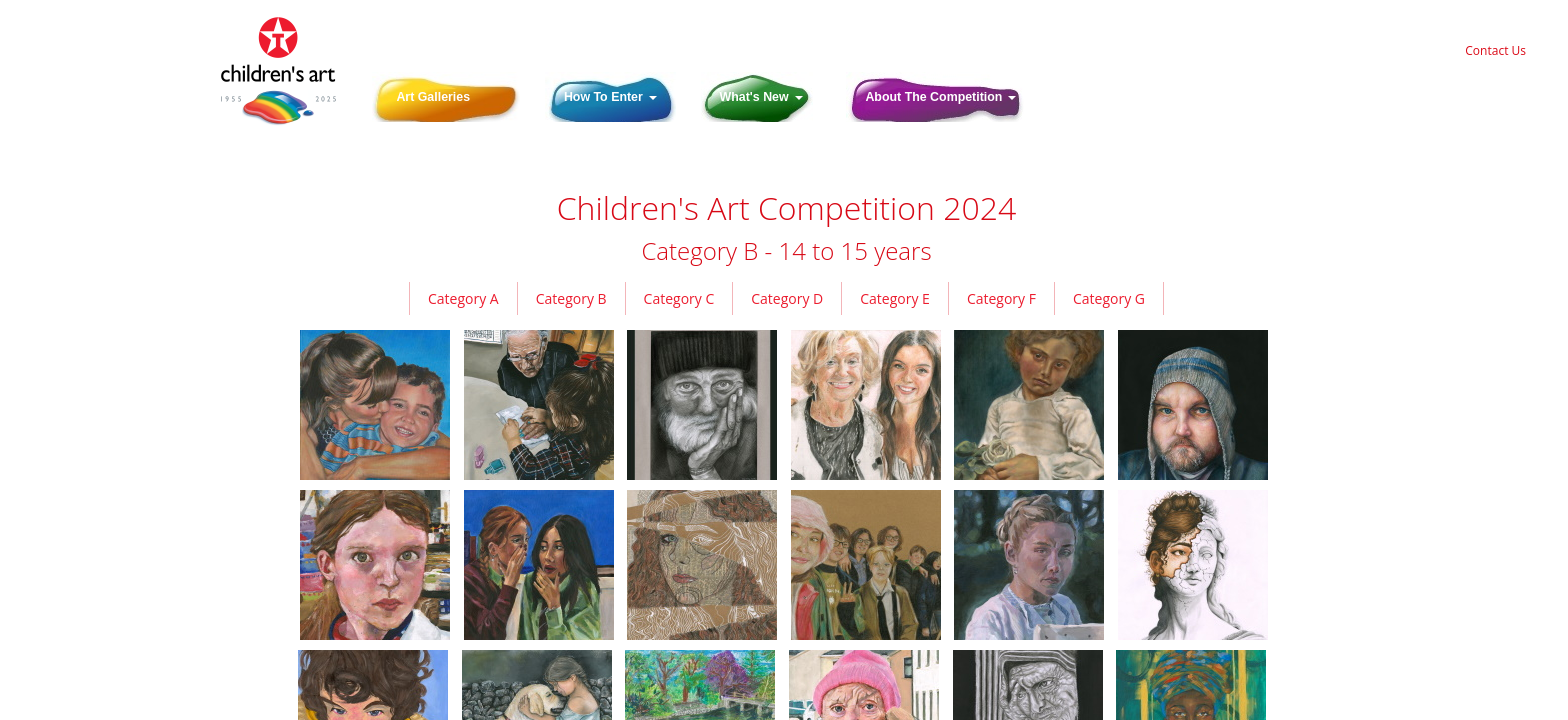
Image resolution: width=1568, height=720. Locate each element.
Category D (787, 298)
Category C (679, 298)
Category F (1001, 298)
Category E (895, 298)
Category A (463, 298)
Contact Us (1495, 50)
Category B (571, 298)
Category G (1109, 298)
